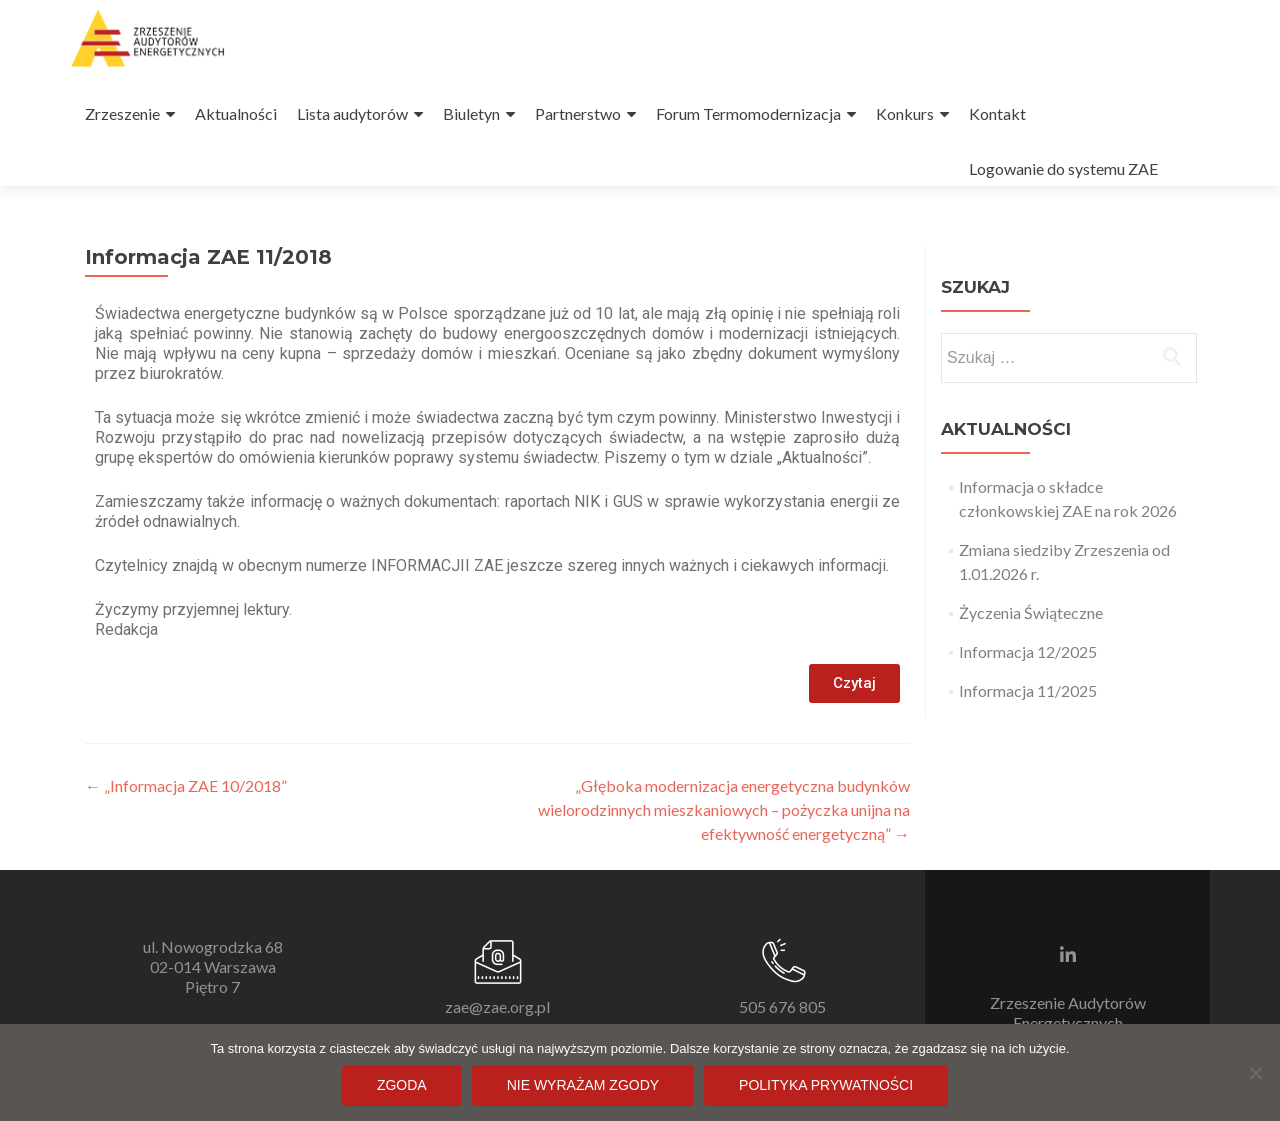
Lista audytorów (352, 113)
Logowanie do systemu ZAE (1063, 168)
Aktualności (236, 113)
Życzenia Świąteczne (1031, 612)
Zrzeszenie (122, 113)
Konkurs (905, 113)
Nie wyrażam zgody (583, 1085)
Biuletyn (471, 113)
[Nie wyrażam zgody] (1255, 1073)
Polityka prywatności (826, 1085)
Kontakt (997, 113)
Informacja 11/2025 (1028, 690)
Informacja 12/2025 (1028, 651)
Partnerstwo (578, 113)
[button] (854, 683)
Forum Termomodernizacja (748, 113)
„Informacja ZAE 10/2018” (186, 785)
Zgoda (402, 1085)
